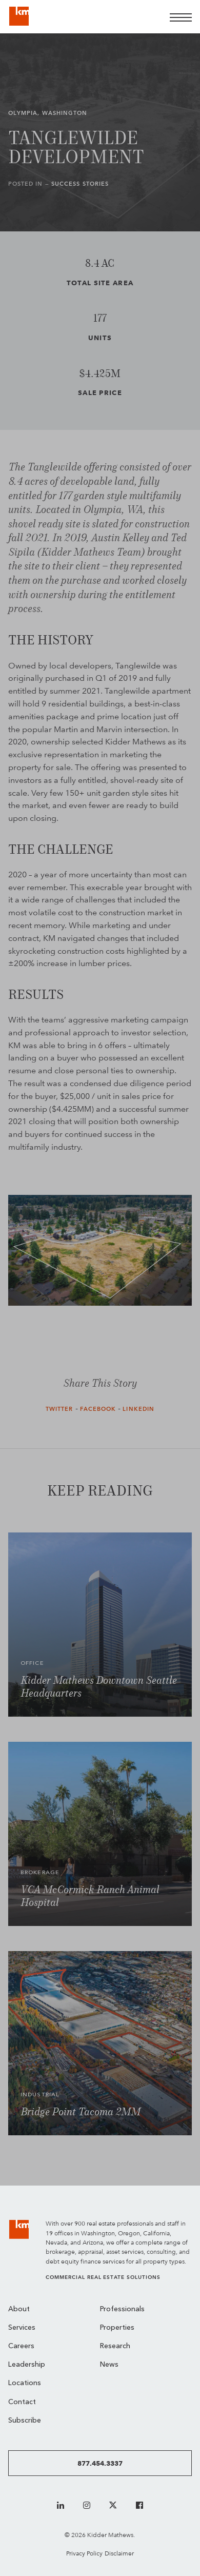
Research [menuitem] (115, 2346)
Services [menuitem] (21, 2328)
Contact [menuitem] (22, 2402)
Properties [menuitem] (117, 2328)
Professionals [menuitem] (122, 2309)
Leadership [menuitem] (26, 2365)
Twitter (59, 1409)
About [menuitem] (19, 2309)
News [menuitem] (109, 2365)
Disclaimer (119, 2553)
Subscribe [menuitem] (24, 2420)
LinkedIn (138, 1409)
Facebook (98, 1409)
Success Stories (80, 184)
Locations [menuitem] (24, 2383)
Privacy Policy (84, 2553)
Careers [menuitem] (21, 2346)
